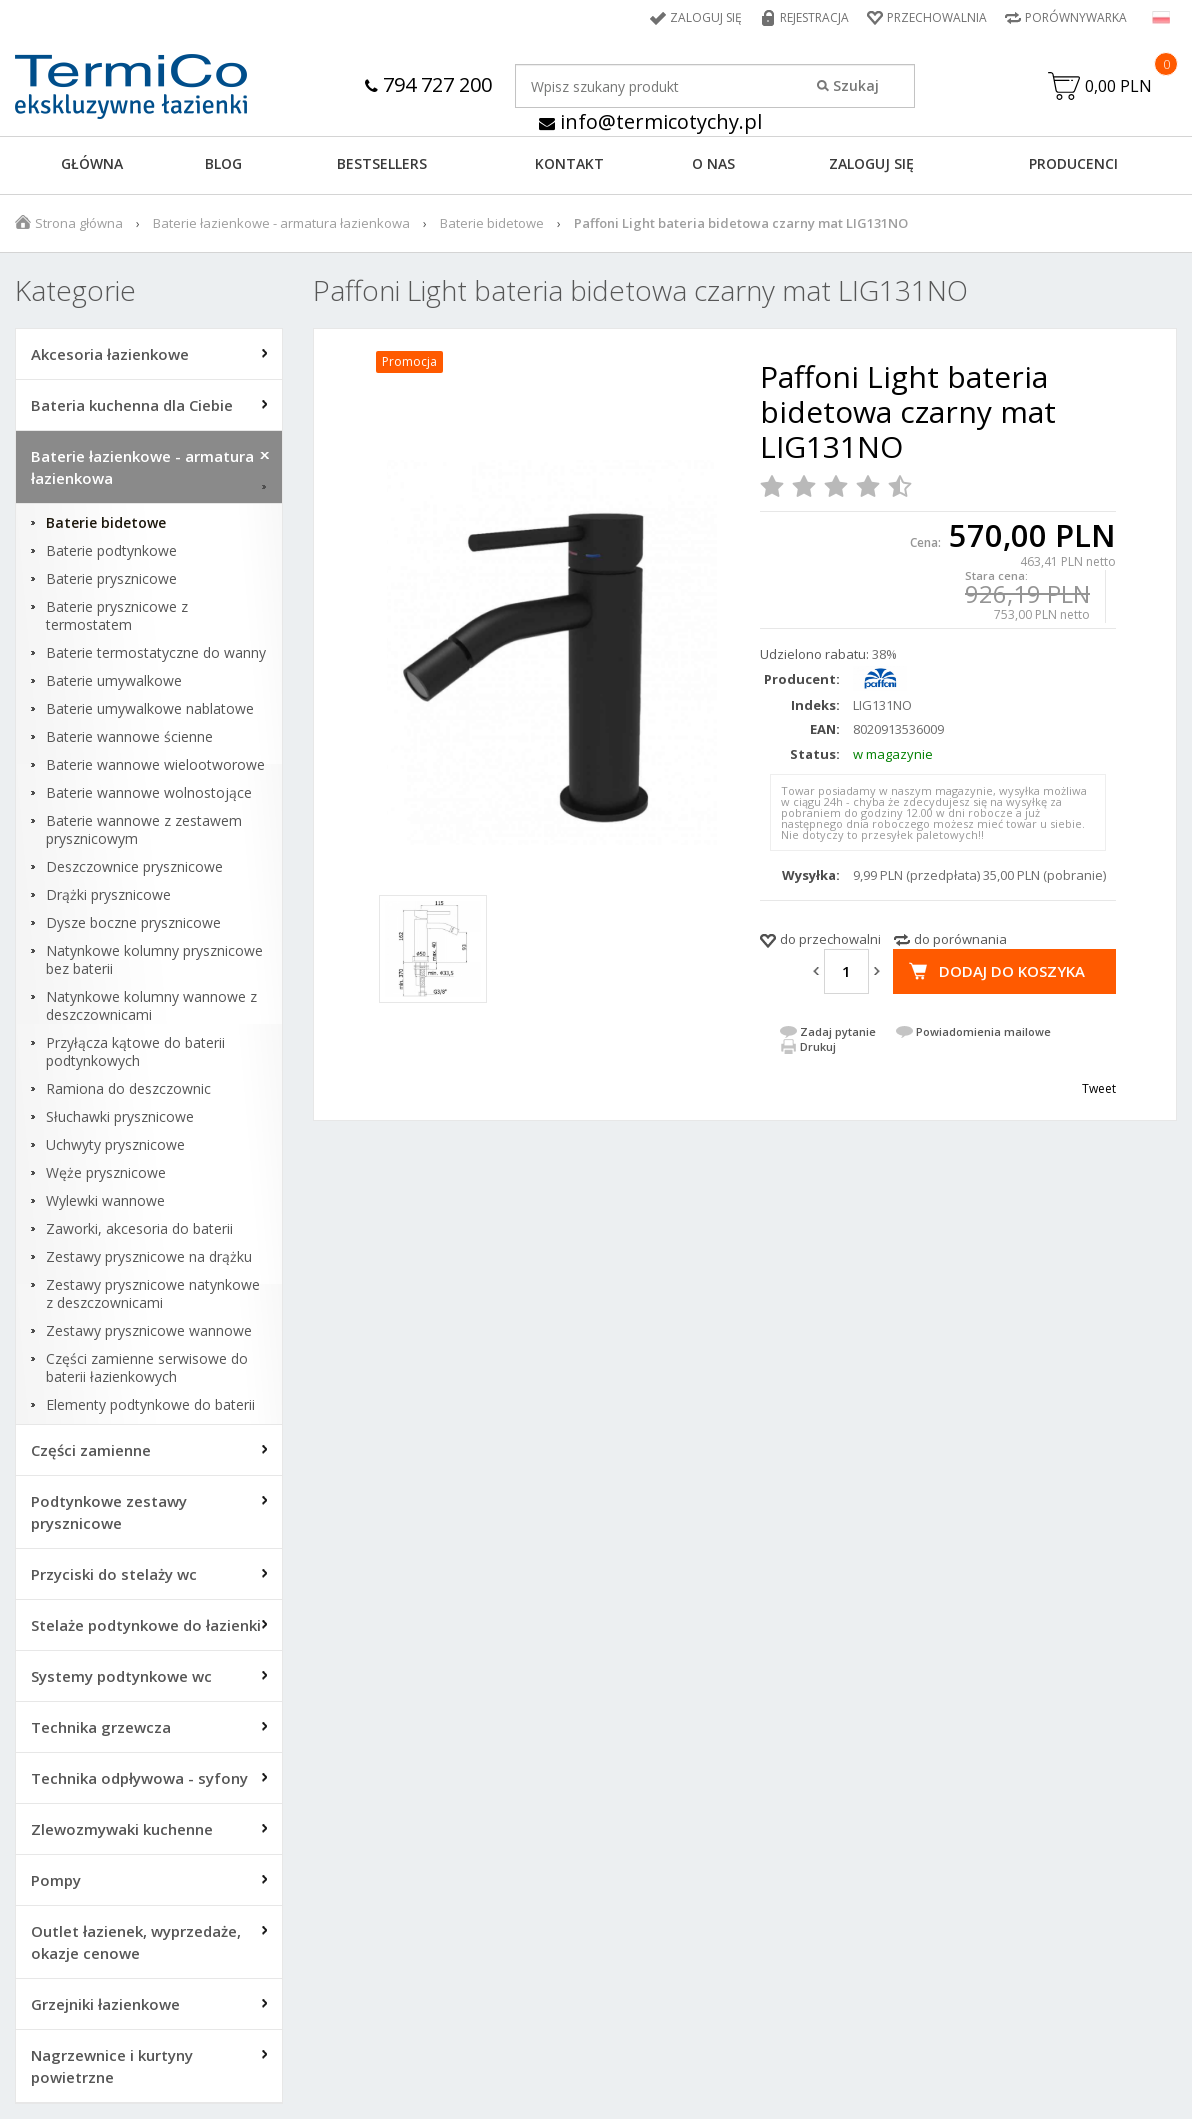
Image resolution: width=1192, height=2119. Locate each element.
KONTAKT (569, 163)
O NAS (713, 163)
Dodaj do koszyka (1012, 971)
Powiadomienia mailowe (983, 1031)
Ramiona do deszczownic (128, 1089)
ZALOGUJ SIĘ (871, 163)
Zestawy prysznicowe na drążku (149, 1257)
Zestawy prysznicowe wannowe (149, 1331)
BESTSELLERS (382, 163)
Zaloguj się (706, 17)
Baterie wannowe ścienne (129, 737)
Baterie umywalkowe (114, 681)
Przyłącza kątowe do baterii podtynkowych (135, 1052)
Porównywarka (1076, 17)
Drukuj (818, 1046)
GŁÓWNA (92, 163)
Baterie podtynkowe (111, 551)
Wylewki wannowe (105, 1201)
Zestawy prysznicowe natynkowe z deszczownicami (153, 1294)
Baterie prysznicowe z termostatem (117, 616)
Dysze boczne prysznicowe (133, 923)
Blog (223, 163)
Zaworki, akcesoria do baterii (139, 1229)
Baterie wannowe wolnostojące (149, 793)
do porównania (960, 939)
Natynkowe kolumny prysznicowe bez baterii (154, 960)
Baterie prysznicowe (111, 579)
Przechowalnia (937, 17)
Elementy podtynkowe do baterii (150, 1405)
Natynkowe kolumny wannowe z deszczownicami (151, 1006)
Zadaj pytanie (838, 1031)
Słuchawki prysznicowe (120, 1117)
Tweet (1099, 1088)
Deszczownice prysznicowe (134, 867)
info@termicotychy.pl (650, 121)
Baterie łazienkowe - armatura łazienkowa (281, 223)
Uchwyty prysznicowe (115, 1145)
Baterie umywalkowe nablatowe (150, 709)
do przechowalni (830, 939)
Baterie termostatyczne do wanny (156, 653)
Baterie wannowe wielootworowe (155, 765)
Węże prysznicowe (106, 1173)
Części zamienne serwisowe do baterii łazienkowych (147, 1368)
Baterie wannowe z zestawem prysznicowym (144, 830)
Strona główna (79, 223)
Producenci (1073, 163)
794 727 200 (428, 84)
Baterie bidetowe (492, 223)
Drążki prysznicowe (108, 895)
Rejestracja (814, 17)
